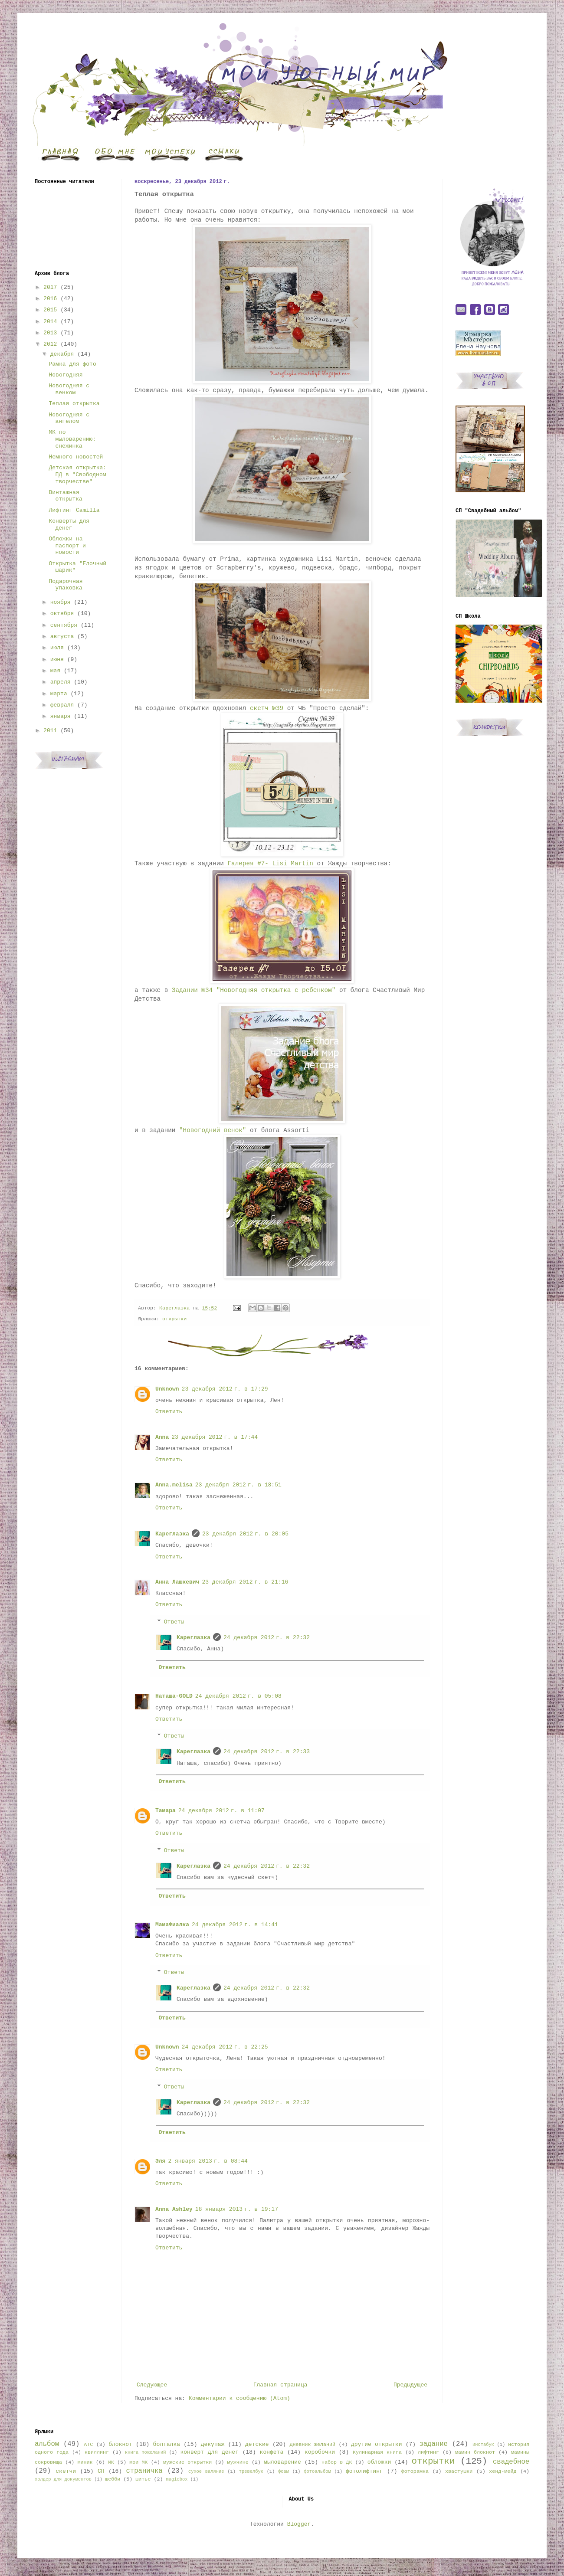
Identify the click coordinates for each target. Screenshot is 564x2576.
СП (101, 2471)
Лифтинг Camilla (74, 510)
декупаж (213, 2444)
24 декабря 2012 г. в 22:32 (266, 1637)
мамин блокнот (475, 2452)
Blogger (299, 2524)
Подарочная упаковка (65, 585)
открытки (174, 1319)
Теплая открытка (74, 403)
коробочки (320, 2452)
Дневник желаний (312, 2445)
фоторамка (415, 2471)
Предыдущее (410, 2385)
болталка (166, 2444)
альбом (47, 2444)
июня (57, 659)
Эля (160, 2161)
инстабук (483, 2444)
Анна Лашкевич (177, 1582)
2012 (50, 344)
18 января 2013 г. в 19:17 (236, 2209)
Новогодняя (65, 375)
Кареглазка (172, 1534)
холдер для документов (63, 2479)
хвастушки (458, 2471)
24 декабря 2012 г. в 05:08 (238, 1696)
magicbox (176, 2479)
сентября (63, 625)
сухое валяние (206, 2471)
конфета (272, 2452)
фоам (283, 2471)
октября (62, 613)
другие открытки (376, 2444)
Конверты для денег (69, 524)
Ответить (168, 1411)
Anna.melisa (174, 1485)
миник (84, 2462)
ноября (60, 602)
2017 (50, 287)
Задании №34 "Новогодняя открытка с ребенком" (254, 990)
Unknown (167, 1389)
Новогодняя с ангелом (69, 418)
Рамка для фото (72, 364)
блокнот (120, 2444)
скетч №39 (266, 708)
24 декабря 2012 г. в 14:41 (235, 1924)
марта (58, 694)
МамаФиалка (172, 1924)
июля (57, 648)
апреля (60, 682)
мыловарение (282, 2462)
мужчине (238, 2462)
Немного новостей (76, 457)
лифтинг (428, 2452)
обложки (379, 2462)
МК (111, 2462)
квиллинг (97, 2452)
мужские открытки (187, 2462)
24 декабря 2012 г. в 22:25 (225, 2047)
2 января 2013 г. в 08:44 (207, 2161)
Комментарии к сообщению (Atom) (239, 2398)
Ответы (174, 1622)
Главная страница (280, 2385)
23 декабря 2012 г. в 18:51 (238, 1485)
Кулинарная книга (377, 2452)
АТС (88, 2445)
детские (257, 2444)
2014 (50, 321)
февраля (62, 705)
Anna (162, 1437)
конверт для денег (209, 2452)
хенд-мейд (502, 2471)
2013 (50, 333)
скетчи (66, 2471)
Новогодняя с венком (69, 389)
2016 (50, 298)
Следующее (152, 2385)
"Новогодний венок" (212, 1130)
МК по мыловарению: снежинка (72, 439)
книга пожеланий (145, 2452)
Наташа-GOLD (174, 1696)
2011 (50, 730)
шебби (112, 2479)
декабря (62, 354)
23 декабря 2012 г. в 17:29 (225, 1389)
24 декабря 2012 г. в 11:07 (221, 1810)
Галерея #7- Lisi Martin (270, 863)
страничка (144, 2471)
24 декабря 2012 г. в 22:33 (266, 1751)
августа (62, 636)
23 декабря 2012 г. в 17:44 (214, 1437)
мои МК (138, 2462)
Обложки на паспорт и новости (67, 546)
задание (433, 2444)
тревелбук (251, 2471)
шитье (143, 2479)
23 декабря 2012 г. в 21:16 (245, 1582)
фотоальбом (317, 2471)
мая (55, 671)
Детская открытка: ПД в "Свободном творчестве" (77, 474)
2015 (50, 310)
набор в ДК (336, 2462)
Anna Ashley (174, 2209)
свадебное (511, 2462)
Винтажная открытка (65, 496)
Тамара (165, 1810)
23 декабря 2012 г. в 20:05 (245, 1534)
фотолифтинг (364, 2471)
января (60, 716)
